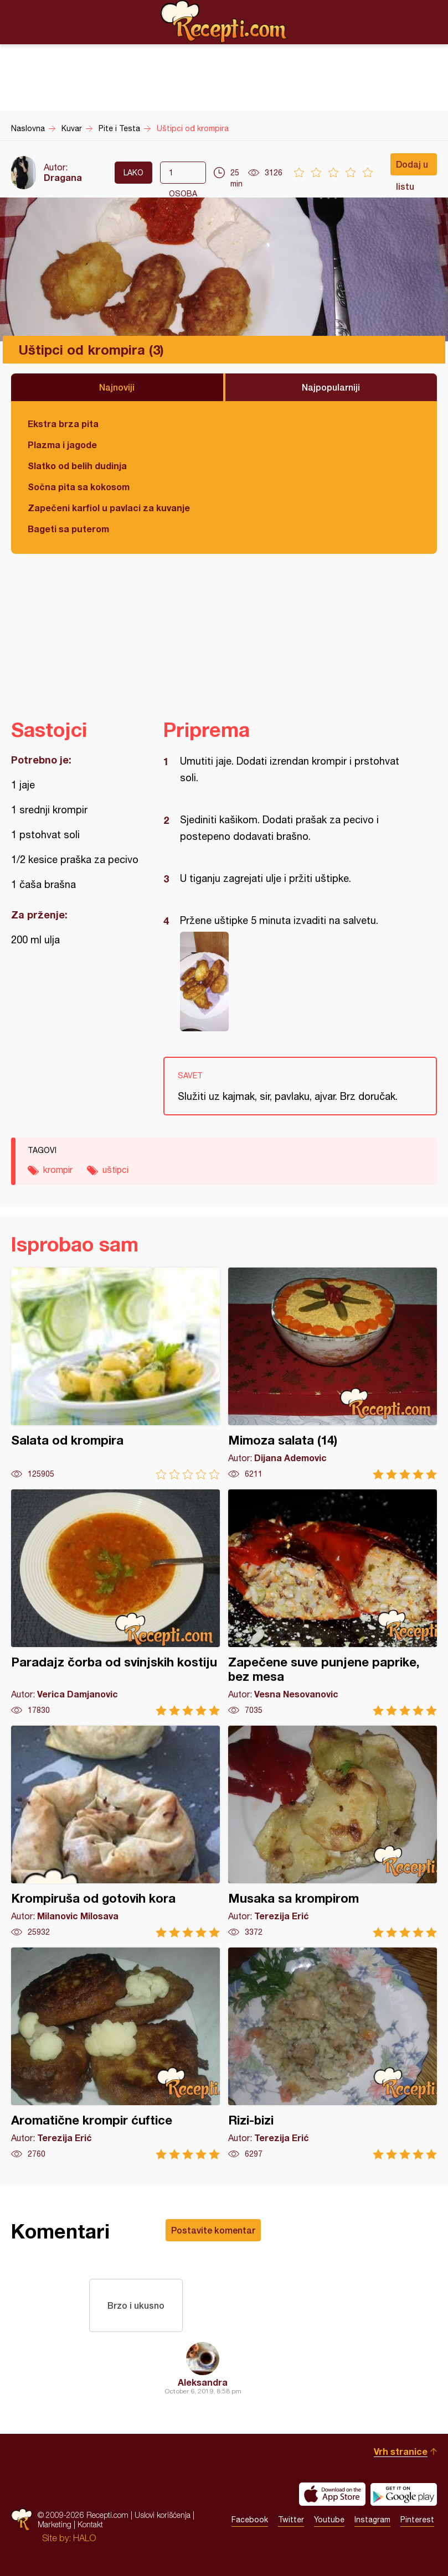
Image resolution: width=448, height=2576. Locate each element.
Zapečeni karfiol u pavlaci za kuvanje (109, 507)
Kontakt (90, 2524)
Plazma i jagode (62, 444)
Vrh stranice (401, 2451)
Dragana (63, 177)
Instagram (372, 2519)
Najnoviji (117, 387)
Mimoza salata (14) (332, 1373)
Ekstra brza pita (63, 423)
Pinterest (417, 2519)
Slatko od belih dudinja (77, 465)
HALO (84, 2538)
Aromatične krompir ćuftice (115, 2053)
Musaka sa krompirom (332, 1832)
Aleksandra (203, 2382)
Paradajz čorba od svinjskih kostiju (115, 1602)
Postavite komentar (213, 2230)
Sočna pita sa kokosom (79, 486)
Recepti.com (224, 21)
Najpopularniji (331, 387)
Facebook (249, 2519)
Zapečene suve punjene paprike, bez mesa (332, 1602)
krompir (58, 1170)
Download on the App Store (332, 2494)
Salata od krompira (115, 1373)
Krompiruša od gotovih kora (115, 1832)
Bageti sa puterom (68, 528)
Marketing (54, 2524)
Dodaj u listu (412, 167)
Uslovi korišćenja (162, 2515)
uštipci (115, 1170)
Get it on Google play (403, 2494)
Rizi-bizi (332, 2053)
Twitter (291, 2519)
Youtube (329, 2519)
